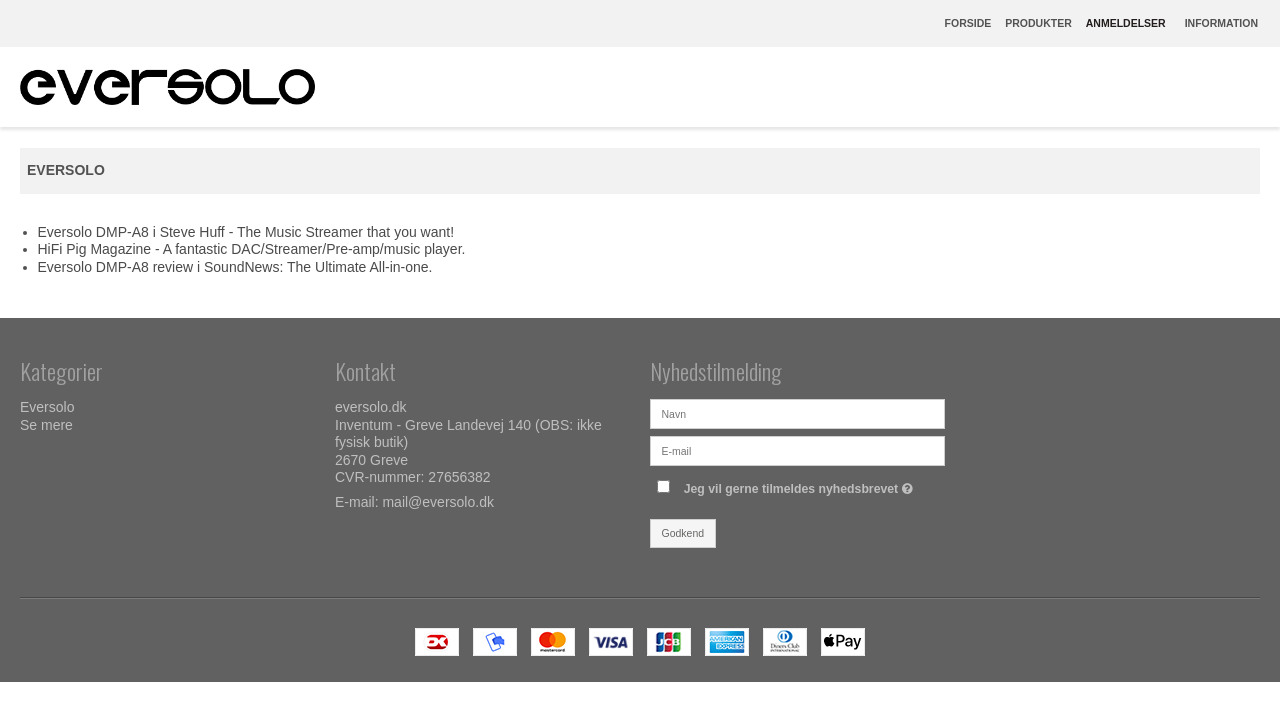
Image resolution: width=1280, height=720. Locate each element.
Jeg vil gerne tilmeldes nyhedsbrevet (801, 484)
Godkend (683, 533)
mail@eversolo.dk (437, 502)
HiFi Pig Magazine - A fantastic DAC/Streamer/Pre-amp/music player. (252, 249)
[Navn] (797, 413)
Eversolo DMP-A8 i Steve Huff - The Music (172, 232)
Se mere (46, 425)
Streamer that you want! (379, 232)
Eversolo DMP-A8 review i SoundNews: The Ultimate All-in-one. (235, 267)
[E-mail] (797, 450)
